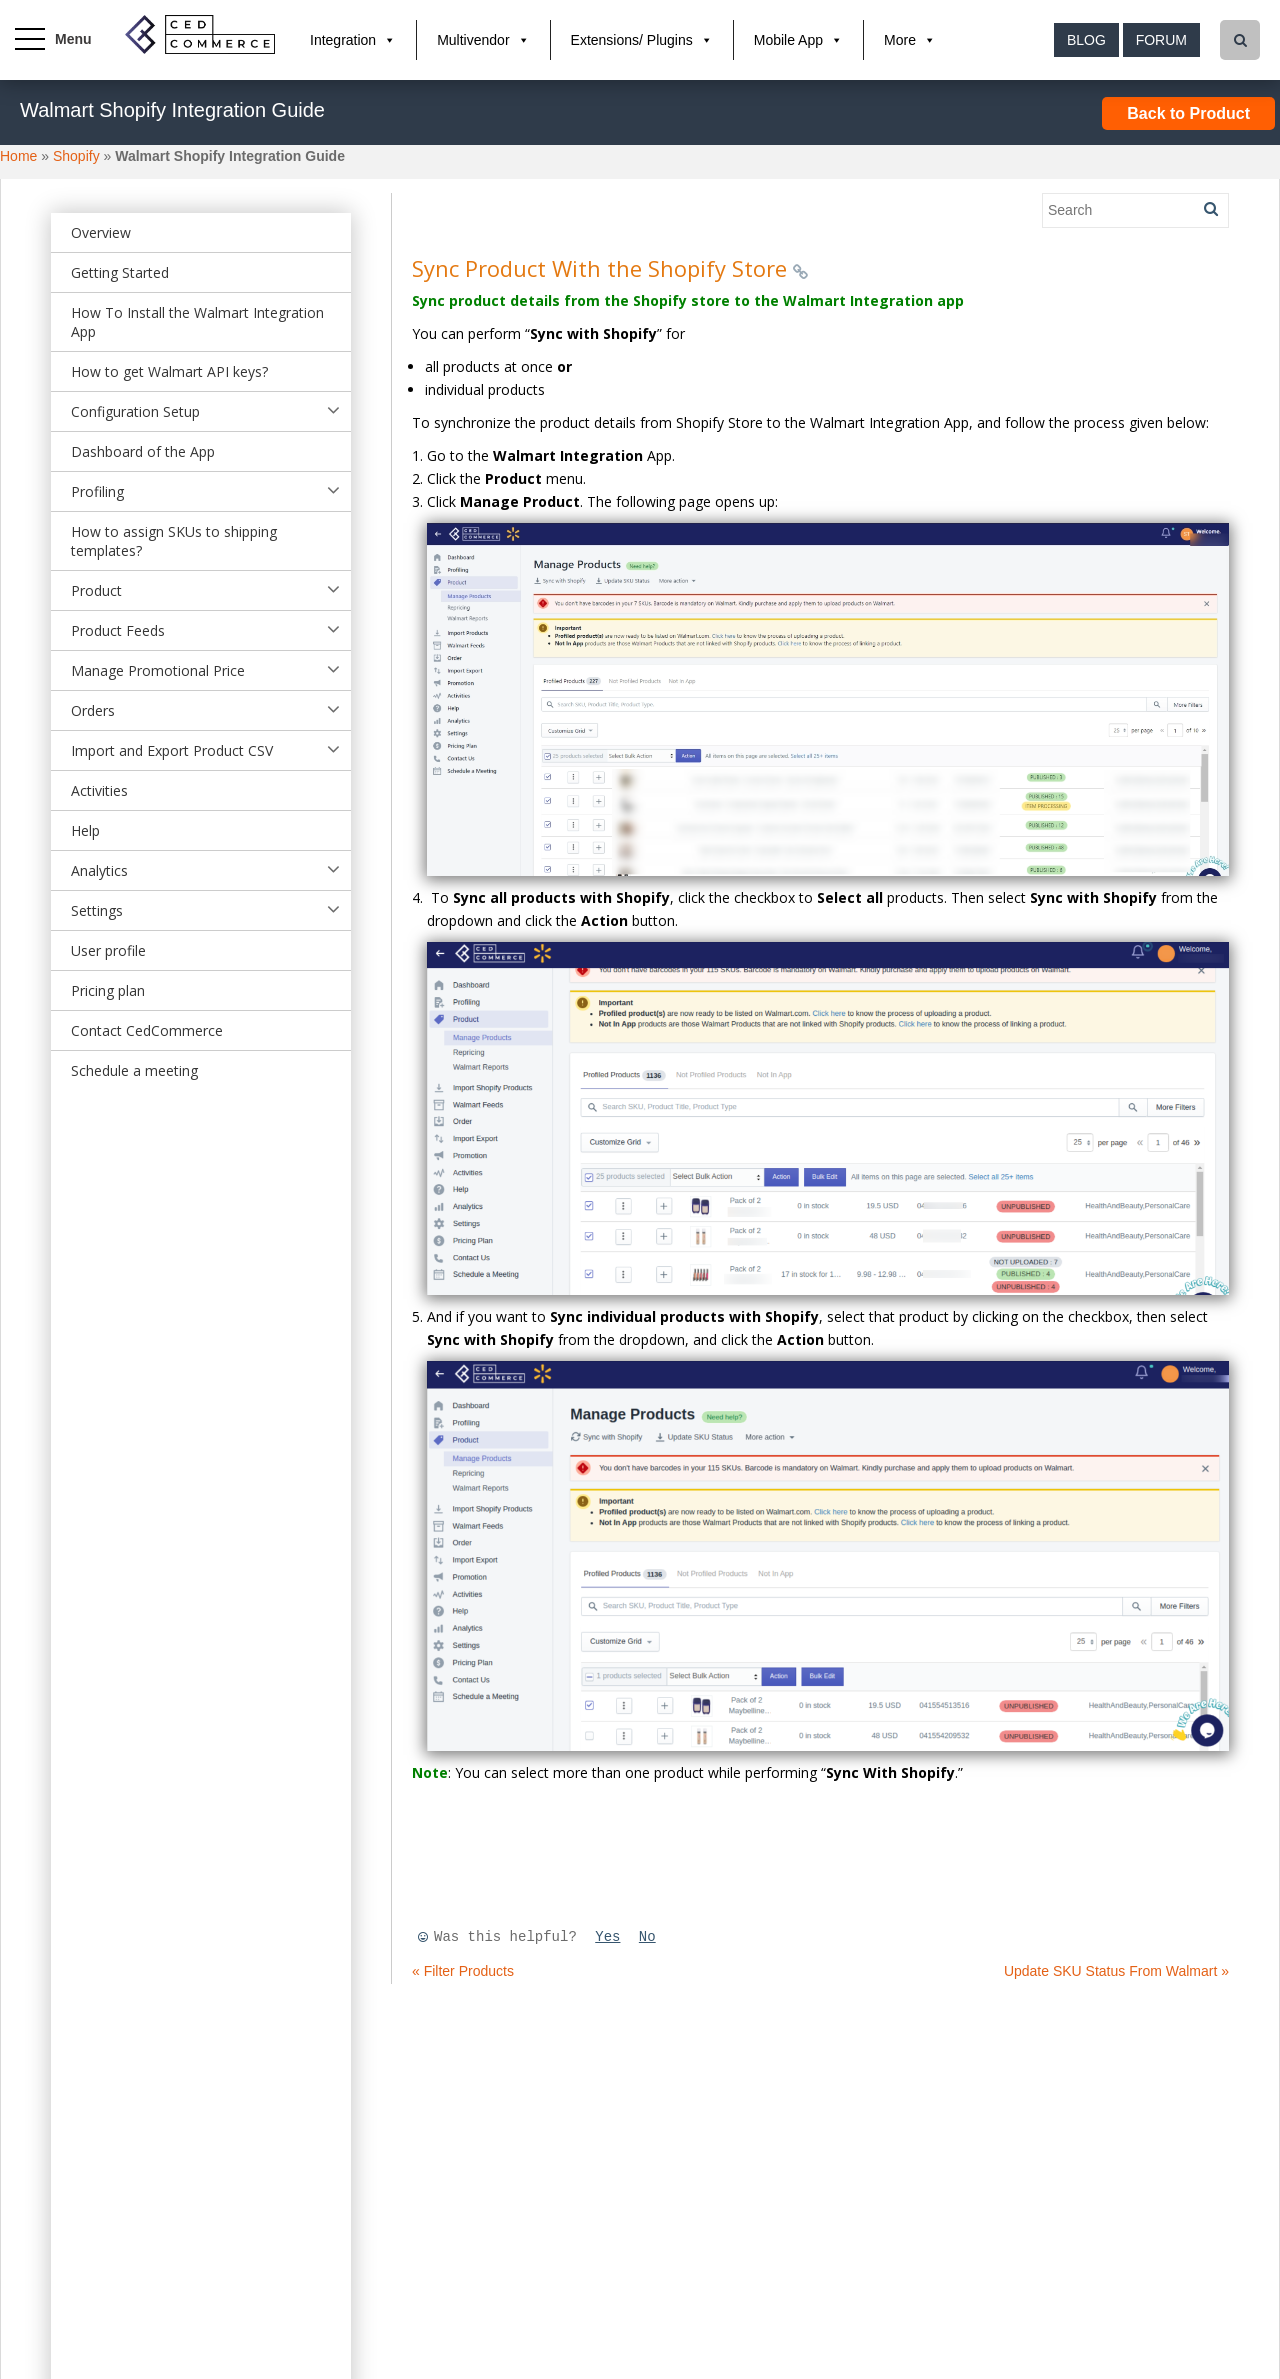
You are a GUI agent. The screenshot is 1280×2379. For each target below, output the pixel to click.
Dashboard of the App (143, 451)
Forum (1161, 40)
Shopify (76, 156)
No (647, 1937)
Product (96, 590)
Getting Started (120, 272)
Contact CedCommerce (147, 1030)
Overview (101, 232)
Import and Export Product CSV (172, 750)
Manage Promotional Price (158, 670)
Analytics (99, 870)
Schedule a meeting (134, 1070)
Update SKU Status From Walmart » (1116, 1971)
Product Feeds (118, 630)
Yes (607, 1937)
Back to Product (1188, 113)
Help (85, 830)
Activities (99, 790)
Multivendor (473, 40)
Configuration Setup (135, 411)
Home (18, 156)
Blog (1086, 40)
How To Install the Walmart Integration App (197, 322)
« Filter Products (463, 1971)
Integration (343, 40)
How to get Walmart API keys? (169, 371)
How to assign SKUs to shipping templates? (174, 541)
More (900, 40)
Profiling (97, 491)
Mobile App (788, 40)
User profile (108, 950)
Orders (93, 710)
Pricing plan (108, 990)
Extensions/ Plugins (632, 40)
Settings (97, 910)
